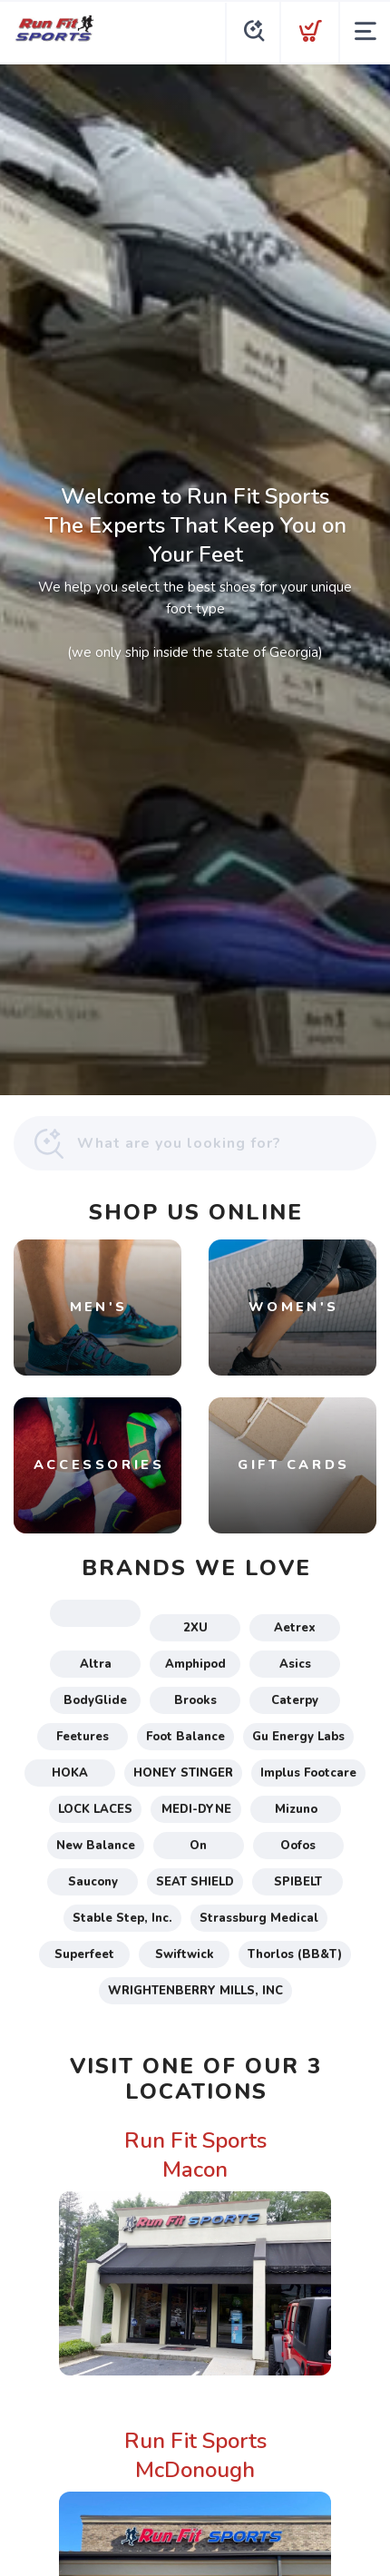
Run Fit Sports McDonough (195, 2455)
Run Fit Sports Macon (195, 2155)
